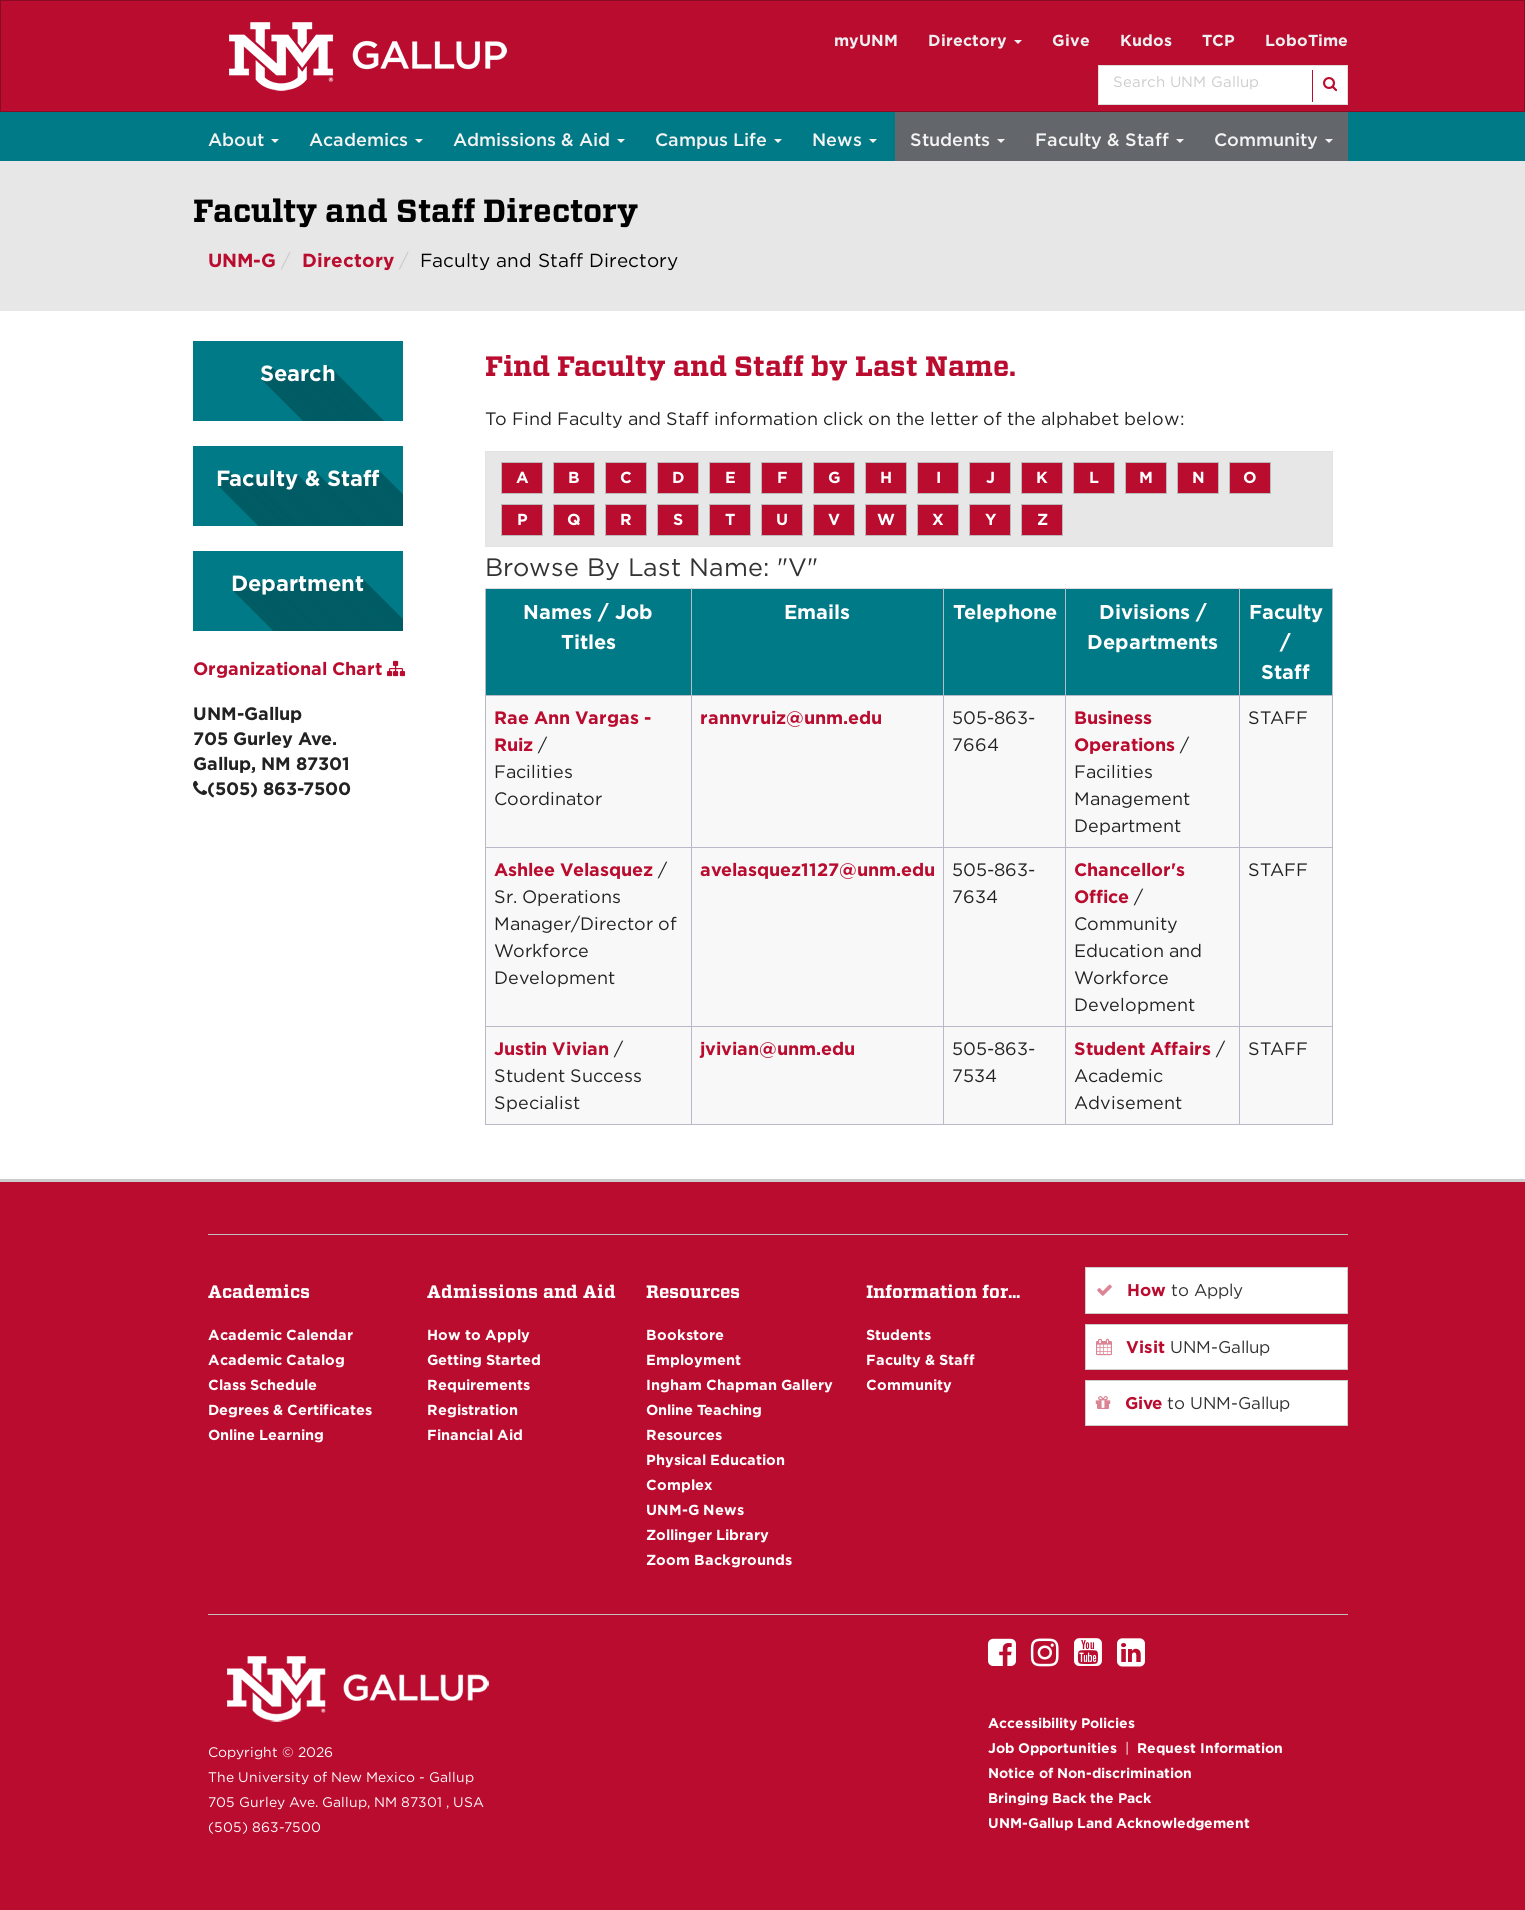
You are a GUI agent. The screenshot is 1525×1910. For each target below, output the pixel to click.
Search (298, 373)
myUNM (866, 40)
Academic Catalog (276, 1359)
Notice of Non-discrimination (1090, 1773)
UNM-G (242, 260)
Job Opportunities (1052, 1748)
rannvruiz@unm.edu (791, 717)
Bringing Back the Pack (1069, 1798)
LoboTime (1306, 40)
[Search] (1328, 86)
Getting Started (484, 1359)
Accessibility (1061, 1723)
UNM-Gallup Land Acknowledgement (1119, 1823)
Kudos (1146, 40)
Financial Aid (475, 1434)
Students (957, 139)
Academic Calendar (280, 1334)
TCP (1218, 40)
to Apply (1169, 1290)
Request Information (1210, 1748)
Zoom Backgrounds (719, 1559)
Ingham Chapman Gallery (739, 1384)
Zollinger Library (707, 1534)
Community (1273, 139)
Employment (693, 1359)
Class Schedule (262, 1384)
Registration (472, 1409)
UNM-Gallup (1183, 1347)
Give (1071, 40)
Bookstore (685, 1334)
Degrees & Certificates (290, 1409)
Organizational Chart (299, 668)
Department (297, 583)
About (243, 139)
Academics (366, 139)
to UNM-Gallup (1193, 1403)
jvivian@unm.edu (777, 1048)
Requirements (478, 1384)
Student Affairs (1142, 1048)
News (844, 139)
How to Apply (478, 1334)
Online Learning (266, 1434)
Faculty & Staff (1109, 139)
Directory (975, 40)
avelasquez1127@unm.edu (817, 869)
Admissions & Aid (539, 139)
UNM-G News (695, 1509)
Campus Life (718, 139)
